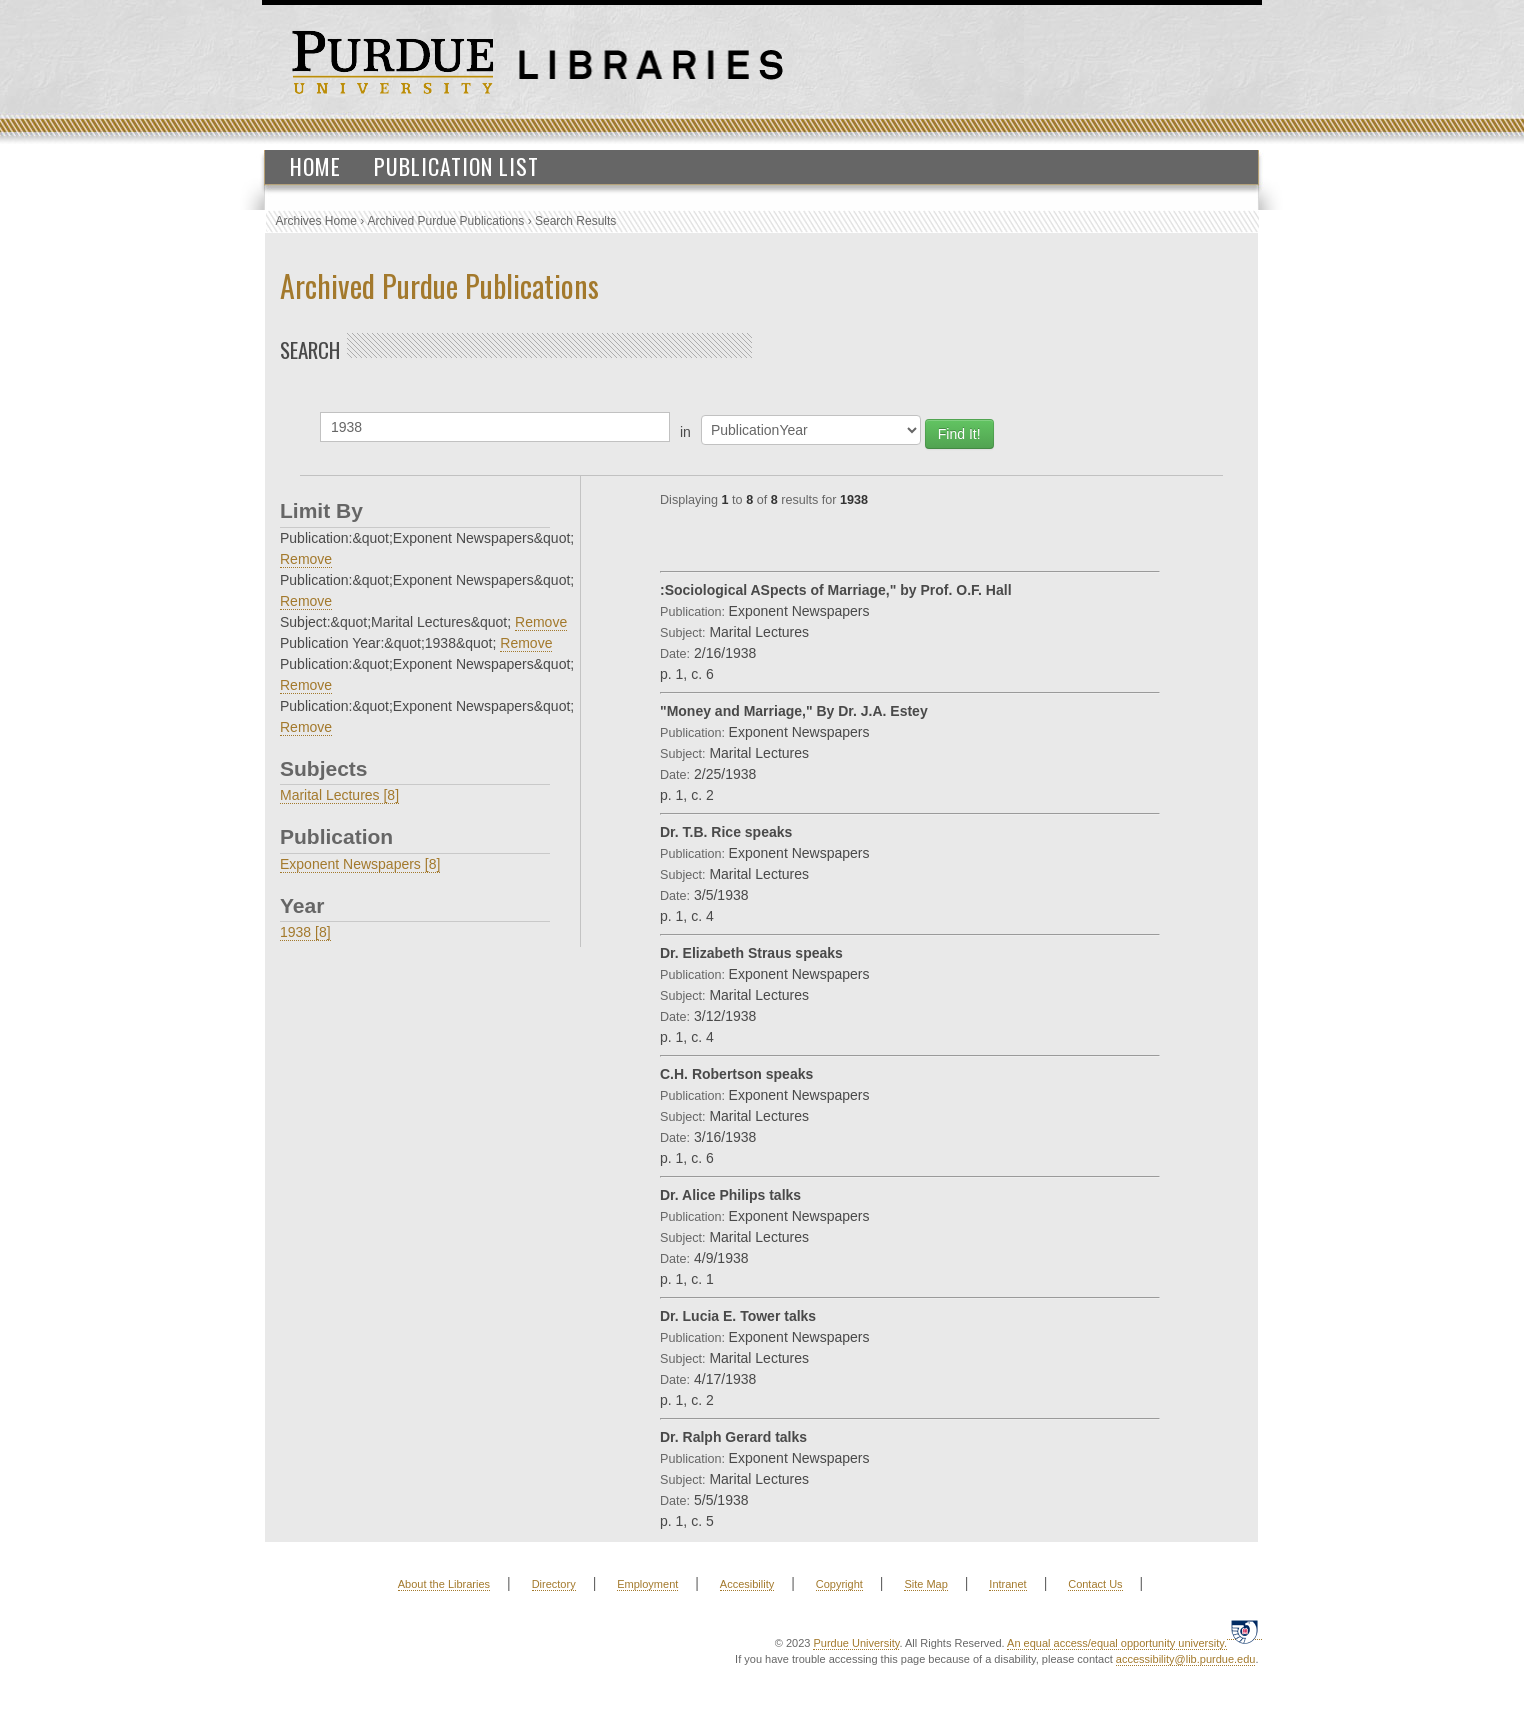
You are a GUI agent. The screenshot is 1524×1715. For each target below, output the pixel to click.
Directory (554, 1584)
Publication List (456, 166)
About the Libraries (444, 1584)
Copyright (839, 1584)
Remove (306, 559)
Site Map (925, 1584)
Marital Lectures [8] (339, 795)
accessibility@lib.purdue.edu (1186, 1659)
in (685, 432)
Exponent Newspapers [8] (360, 864)
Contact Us (1095, 1584)
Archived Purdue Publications (446, 221)
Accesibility (747, 1584)
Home (315, 166)
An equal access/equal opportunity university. (1117, 1643)
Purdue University (856, 1643)
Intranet (1007, 1584)
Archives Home (316, 221)
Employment (647, 1584)
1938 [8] (305, 932)
